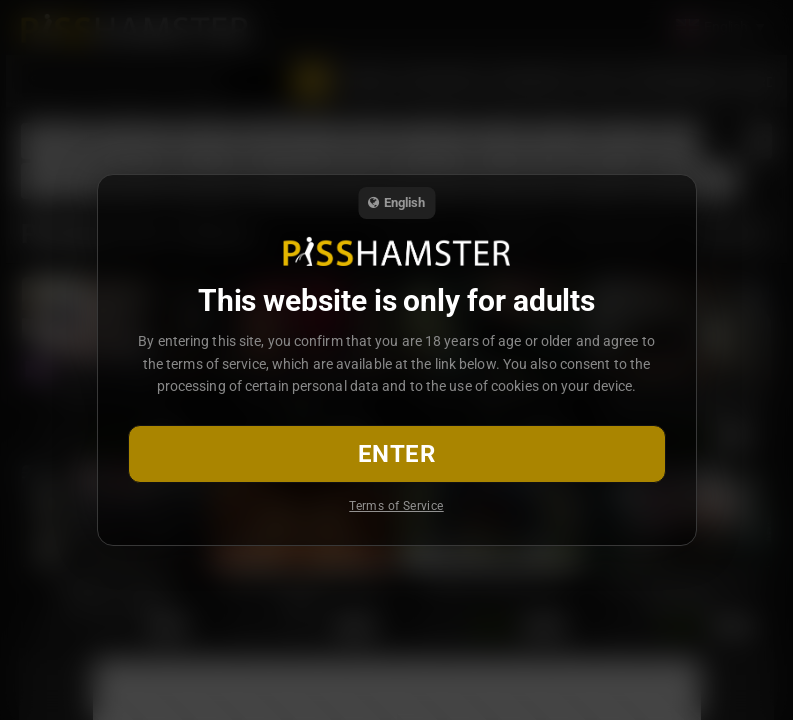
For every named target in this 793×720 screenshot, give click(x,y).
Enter (396, 454)
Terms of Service (396, 506)
